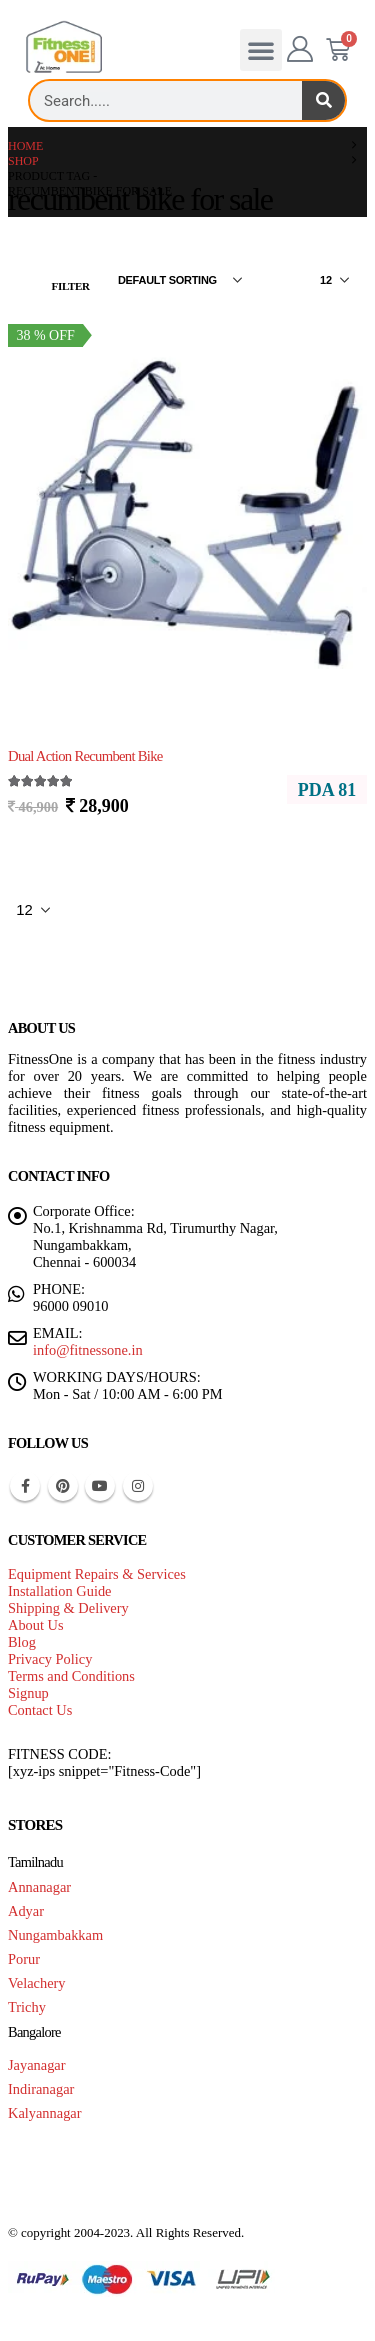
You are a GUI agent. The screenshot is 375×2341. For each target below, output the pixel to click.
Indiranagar (41, 2089)
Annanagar (39, 1887)
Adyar (26, 1911)
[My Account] (300, 50)
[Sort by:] (180, 280)
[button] (261, 50)
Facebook (25, 1486)
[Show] (334, 280)
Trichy (27, 2007)
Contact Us (40, 1710)
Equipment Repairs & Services (97, 1574)
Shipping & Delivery (68, 1608)
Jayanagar (37, 2065)
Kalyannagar (45, 2113)
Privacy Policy (50, 1659)
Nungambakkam (55, 1935)
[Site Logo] (64, 47)
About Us (36, 1625)
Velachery (37, 1983)
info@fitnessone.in (88, 1350)
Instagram (138, 1486)
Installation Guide (60, 1591)
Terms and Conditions (71, 1676)
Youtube (100, 1486)
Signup (28, 1693)
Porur (24, 1959)
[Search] (323, 100)
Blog (22, 1642)
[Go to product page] (187, 505)
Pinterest (63, 1486)
